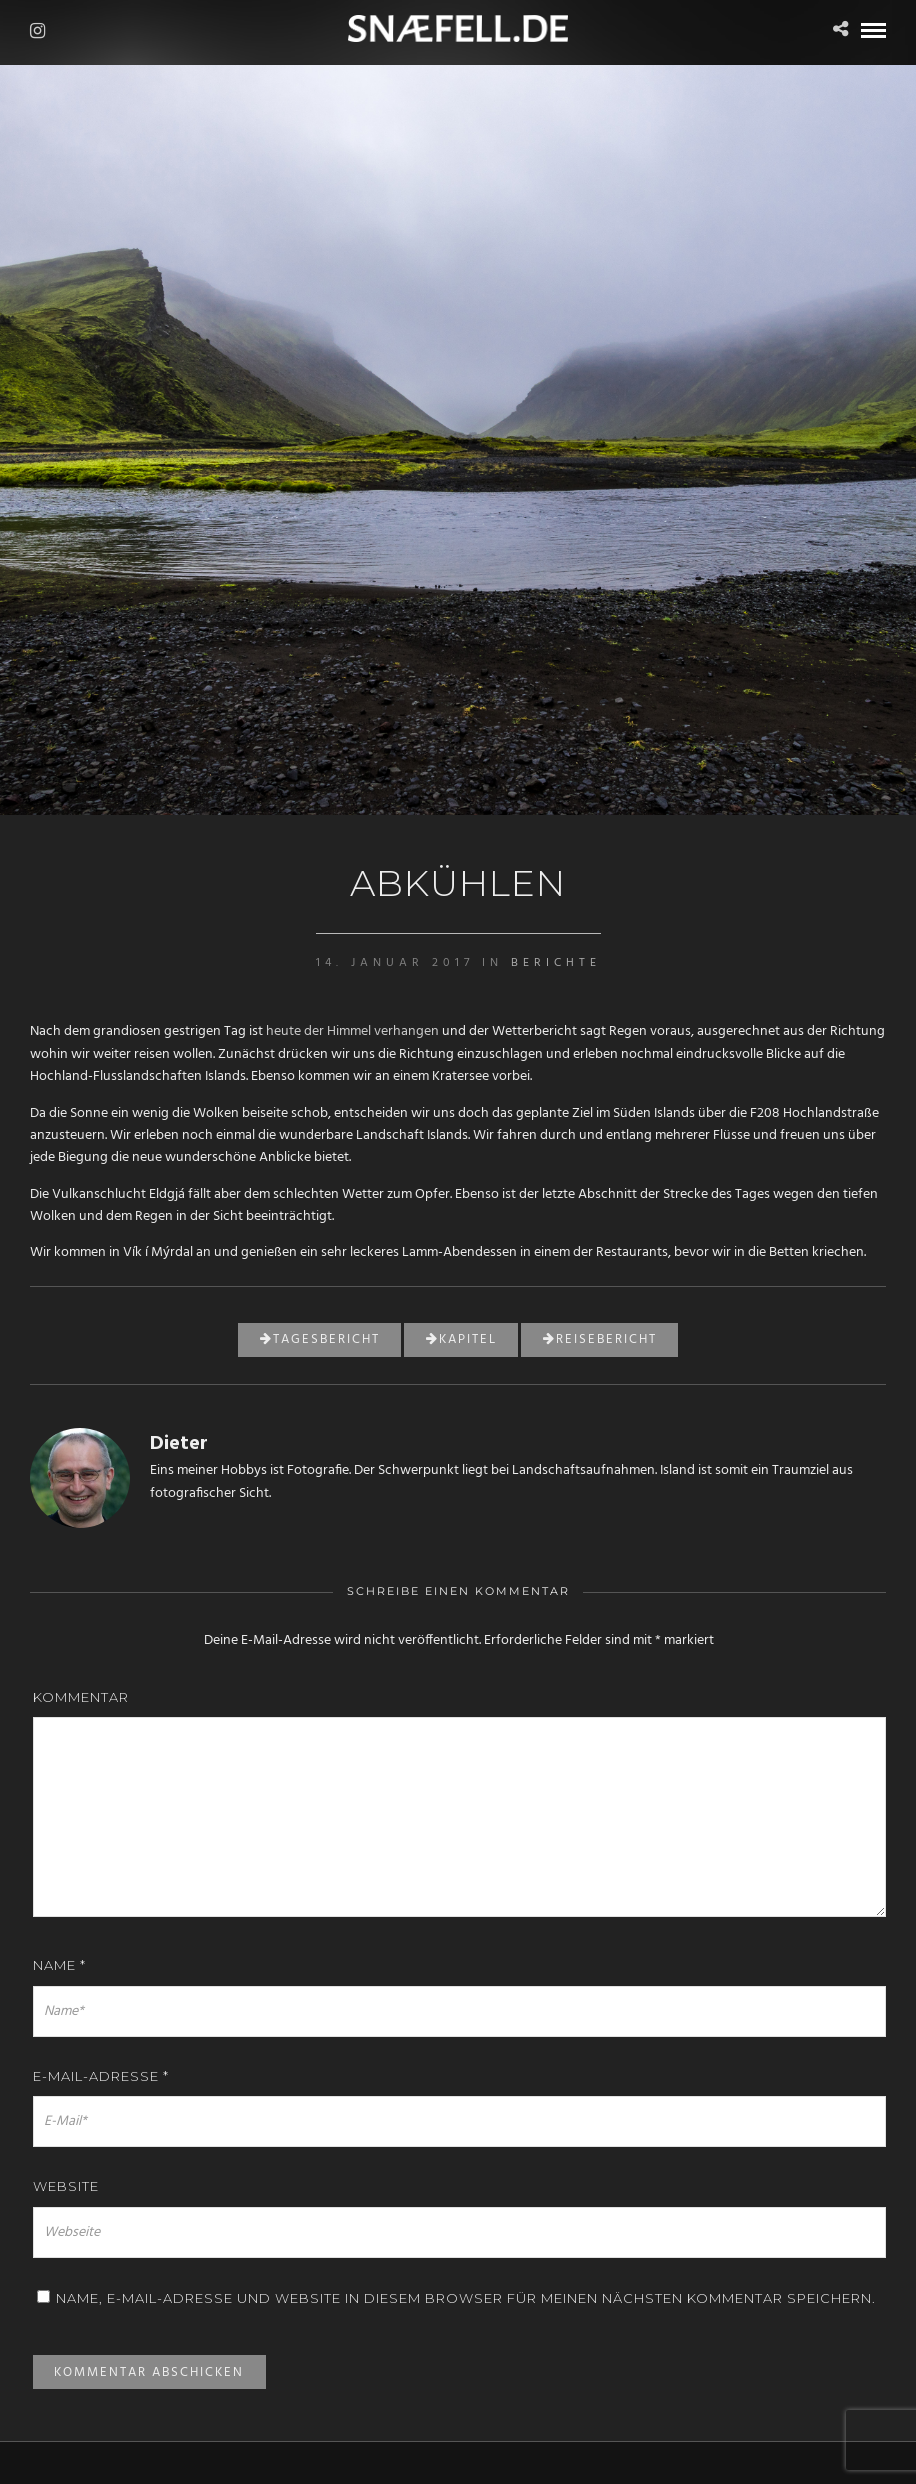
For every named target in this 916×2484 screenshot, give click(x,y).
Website (66, 2186)
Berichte (556, 963)
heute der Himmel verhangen (352, 1031)
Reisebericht (600, 1339)
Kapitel (461, 1339)
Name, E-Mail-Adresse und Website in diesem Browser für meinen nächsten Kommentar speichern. (466, 2298)
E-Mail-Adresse (101, 2076)
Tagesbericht (320, 1339)
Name (59, 1965)
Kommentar (81, 1697)
